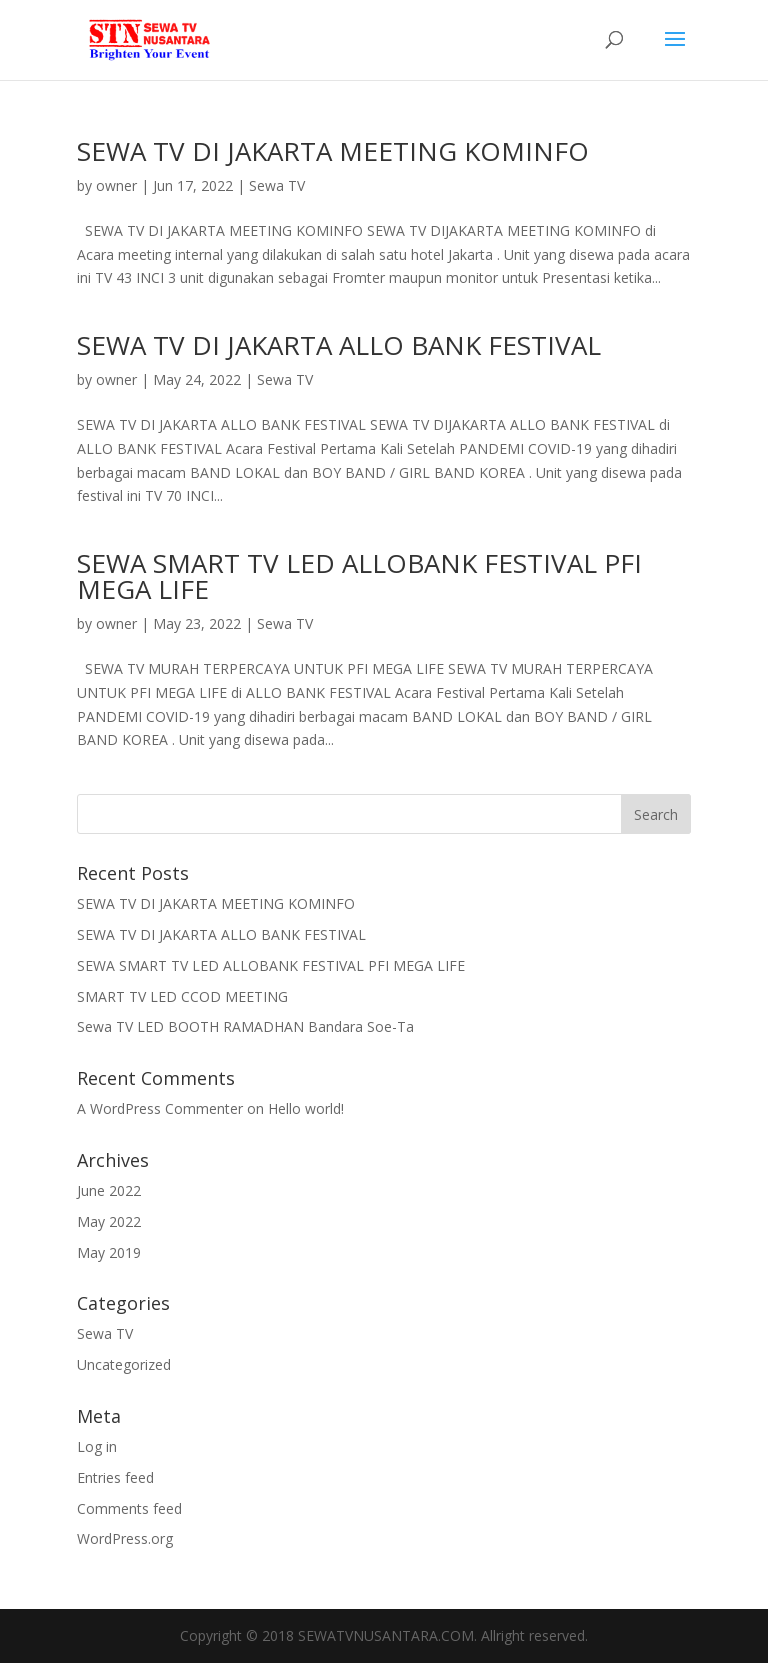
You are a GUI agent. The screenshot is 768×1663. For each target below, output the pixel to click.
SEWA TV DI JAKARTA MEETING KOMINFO (333, 151)
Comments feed (129, 1508)
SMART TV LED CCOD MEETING (182, 996)
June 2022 (109, 1190)
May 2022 (109, 1221)
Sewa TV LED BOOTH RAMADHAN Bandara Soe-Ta (245, 1026)
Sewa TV (277, 185)
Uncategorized (124, 1364)
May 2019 (109, 1252)
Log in (97, 1446)
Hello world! (306, 1108)
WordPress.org (125, 1538)
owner (116, 185)
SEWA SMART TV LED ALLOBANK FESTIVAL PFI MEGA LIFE (359, 576)
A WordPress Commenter (160, 1108)
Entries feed (115, 1477)
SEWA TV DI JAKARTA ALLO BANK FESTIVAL (339, 345)
